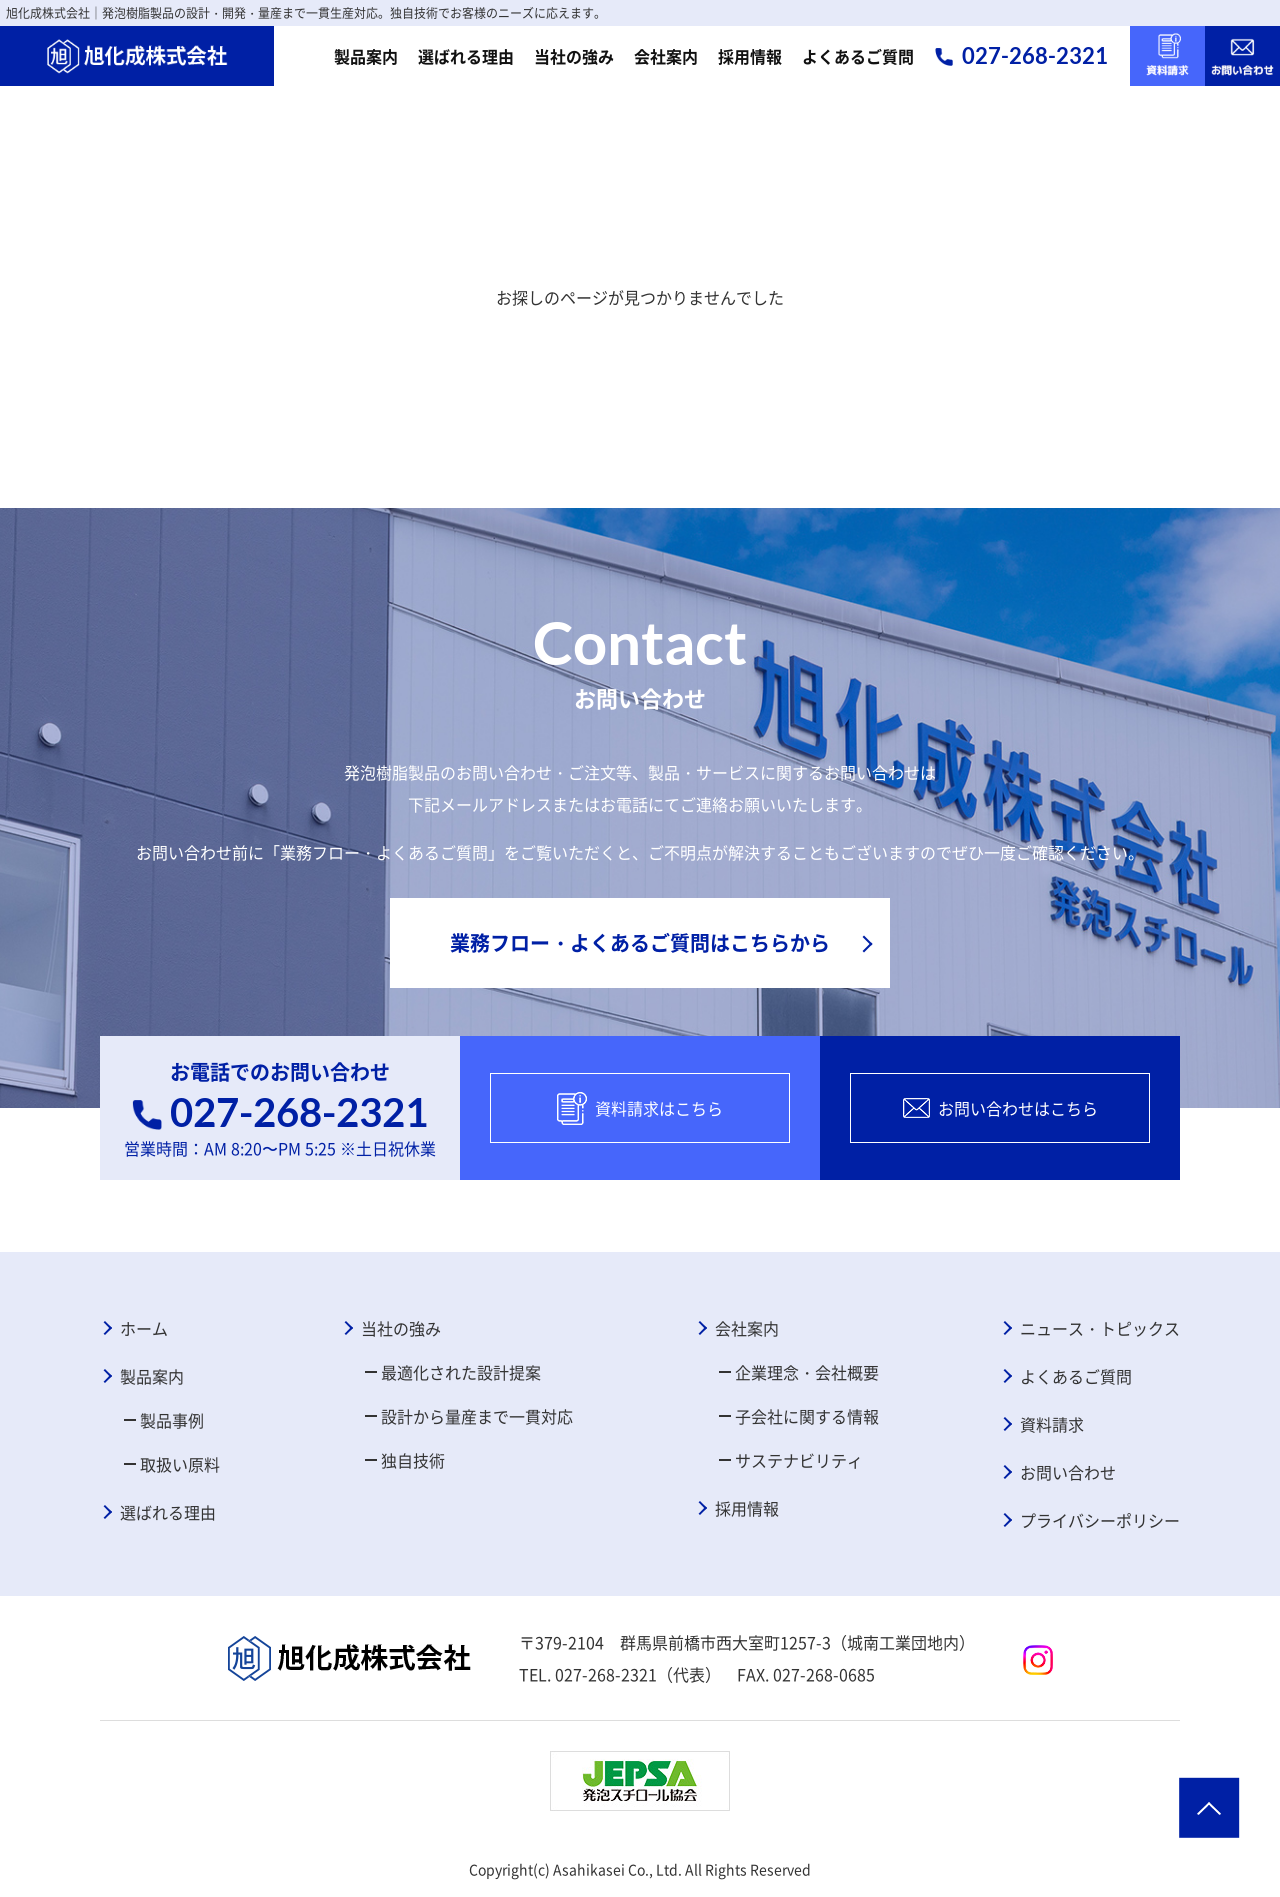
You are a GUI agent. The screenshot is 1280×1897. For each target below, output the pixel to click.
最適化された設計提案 (461, 1372)
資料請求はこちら (640, 1108)
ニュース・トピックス (1100, 1328)
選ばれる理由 (466, 56)
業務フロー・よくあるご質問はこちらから (640, 942)
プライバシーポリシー (1100, 1520)
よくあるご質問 (858, 56)
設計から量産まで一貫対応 (477, 1416)
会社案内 (666, 56)
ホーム (144, 1328)
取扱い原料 (180, 1464)
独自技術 (413, 1460)
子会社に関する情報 (807, 1416)
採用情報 (750, 56)
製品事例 (172, 1420)
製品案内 (366, 56)
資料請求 (1052, 1424)
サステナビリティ (799, 1460)
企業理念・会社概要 (807, 1372)
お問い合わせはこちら (1000, 1108)
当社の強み (574, 56)
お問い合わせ (1068, 1472)
